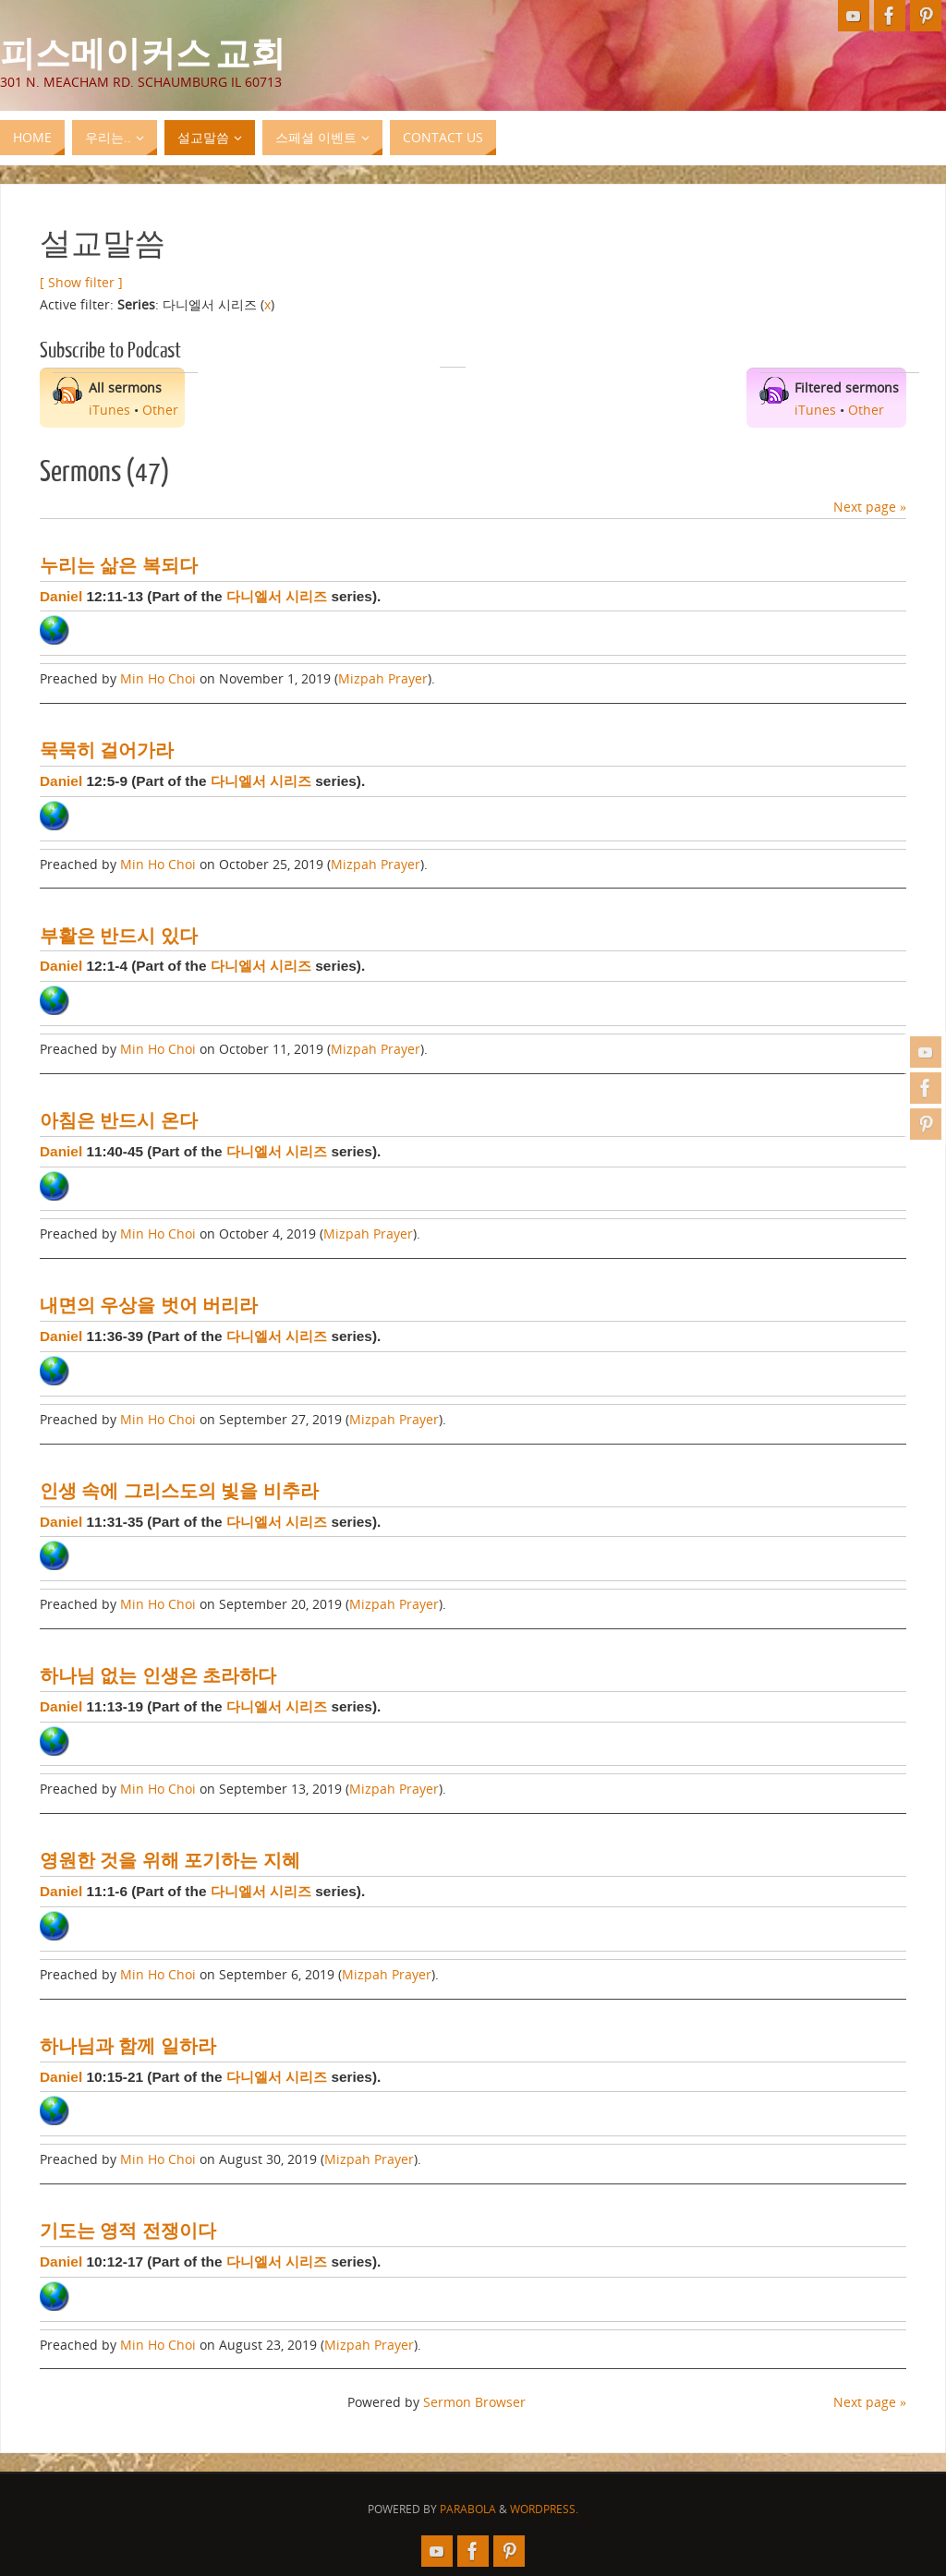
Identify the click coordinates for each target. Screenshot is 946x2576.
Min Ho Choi (158, 678)
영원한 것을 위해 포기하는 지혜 (170, 1860)
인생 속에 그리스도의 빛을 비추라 (179, 1491)
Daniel (61, 596)
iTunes (109, 409)
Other (160, 409)
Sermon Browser (474, 2402)
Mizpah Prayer (383, 678)
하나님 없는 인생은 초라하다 (158, 1675)
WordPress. (544, 2509)
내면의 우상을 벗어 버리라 (149, 1305)
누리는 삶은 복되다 (119, 565)
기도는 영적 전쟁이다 (128, 2230)
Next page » (869, 506)
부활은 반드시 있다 (119, 935)
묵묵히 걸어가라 (107, 750)
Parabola (468, 2509)
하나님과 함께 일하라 (128, 2046)
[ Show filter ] (81, 282)
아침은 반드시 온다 (119, 1120)
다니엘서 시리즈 (276, 596)
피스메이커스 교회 (142, 52)
